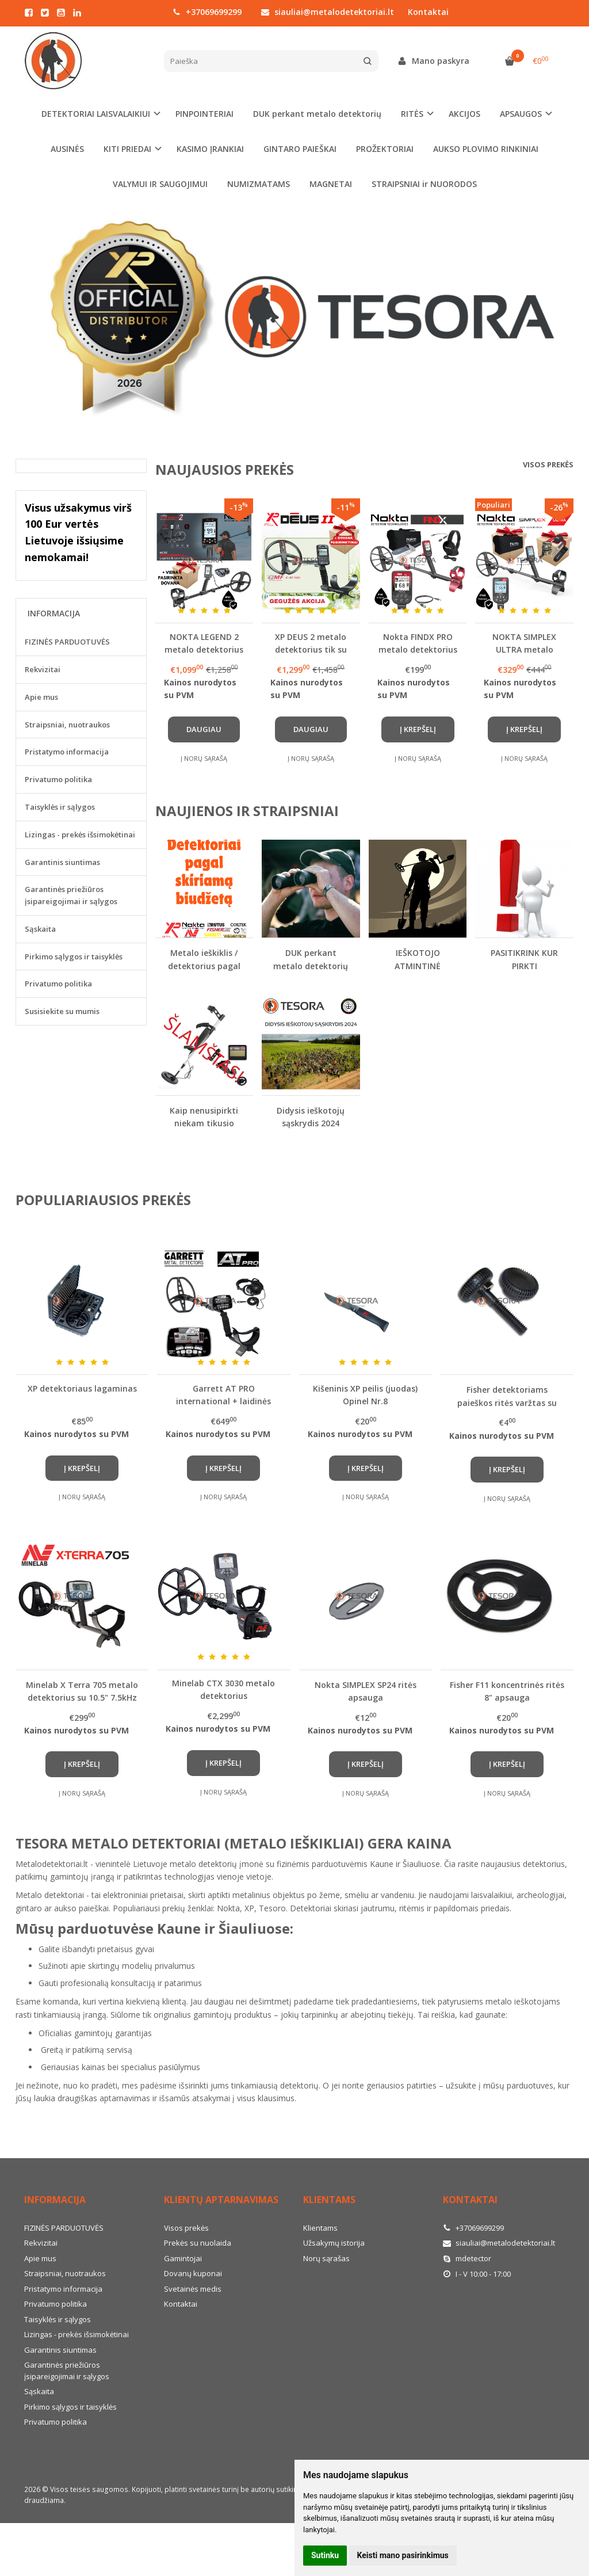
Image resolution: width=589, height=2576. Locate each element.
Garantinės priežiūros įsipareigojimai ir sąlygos (71, 895)
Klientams (329, 2199)
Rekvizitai (42, 669)
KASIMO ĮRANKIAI (210, 148)
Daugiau (203, 729)
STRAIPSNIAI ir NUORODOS (424, 183)
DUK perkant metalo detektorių (317, 113)
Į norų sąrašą (204, 758)
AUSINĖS (67, 148)
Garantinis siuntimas (62, 862)
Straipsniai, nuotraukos (67, 724)
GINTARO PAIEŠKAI (299, 148)
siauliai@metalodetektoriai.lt (327, 11)
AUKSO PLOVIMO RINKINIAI (485, 148)
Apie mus (41, 697)
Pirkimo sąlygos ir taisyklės (74, 956)
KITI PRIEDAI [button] (127, 148)
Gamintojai (183, 2258)
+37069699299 (207, 11)
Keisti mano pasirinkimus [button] (403, 2555)
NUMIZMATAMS (258, 183)
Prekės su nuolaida (197, 2243)
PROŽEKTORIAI (385, 148)
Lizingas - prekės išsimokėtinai (80, 834)
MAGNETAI (330, 183)
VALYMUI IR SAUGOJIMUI (160, 183)
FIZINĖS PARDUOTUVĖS (67, 642)
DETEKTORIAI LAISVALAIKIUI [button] (95, 113)
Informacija (55, 2199)
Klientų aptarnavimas (221, 2199)
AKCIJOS (464, 113)
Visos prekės (548, 464)
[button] (191, 423)
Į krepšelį (418, 729)
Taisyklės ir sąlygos (60, 807)
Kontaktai (428, 11)
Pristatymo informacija (67, 751)
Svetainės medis (192, 2289)
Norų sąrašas (326, 2258)
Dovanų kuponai (193, 2273)
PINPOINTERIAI (204, 113)
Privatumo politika (58, 779)
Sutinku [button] (325, 2555)
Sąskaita (40, 929)
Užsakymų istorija (334, 2243)
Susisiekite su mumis (62, 1011)
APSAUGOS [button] (521, 113)
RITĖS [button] (412, 113)
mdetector (467, 2258)
